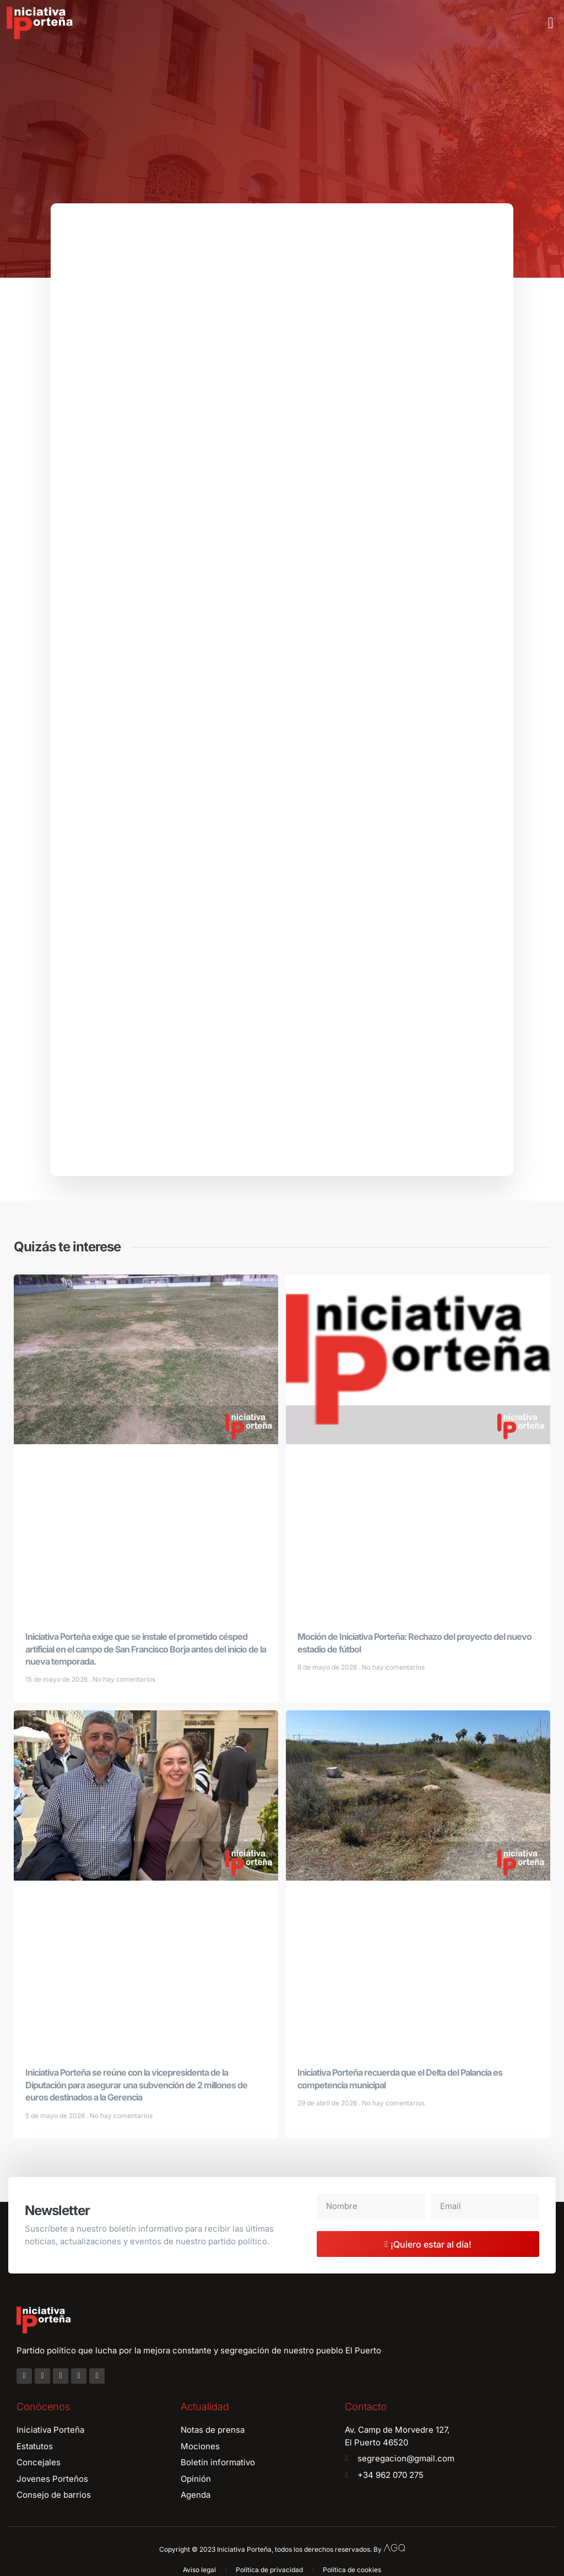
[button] (550, 23)
